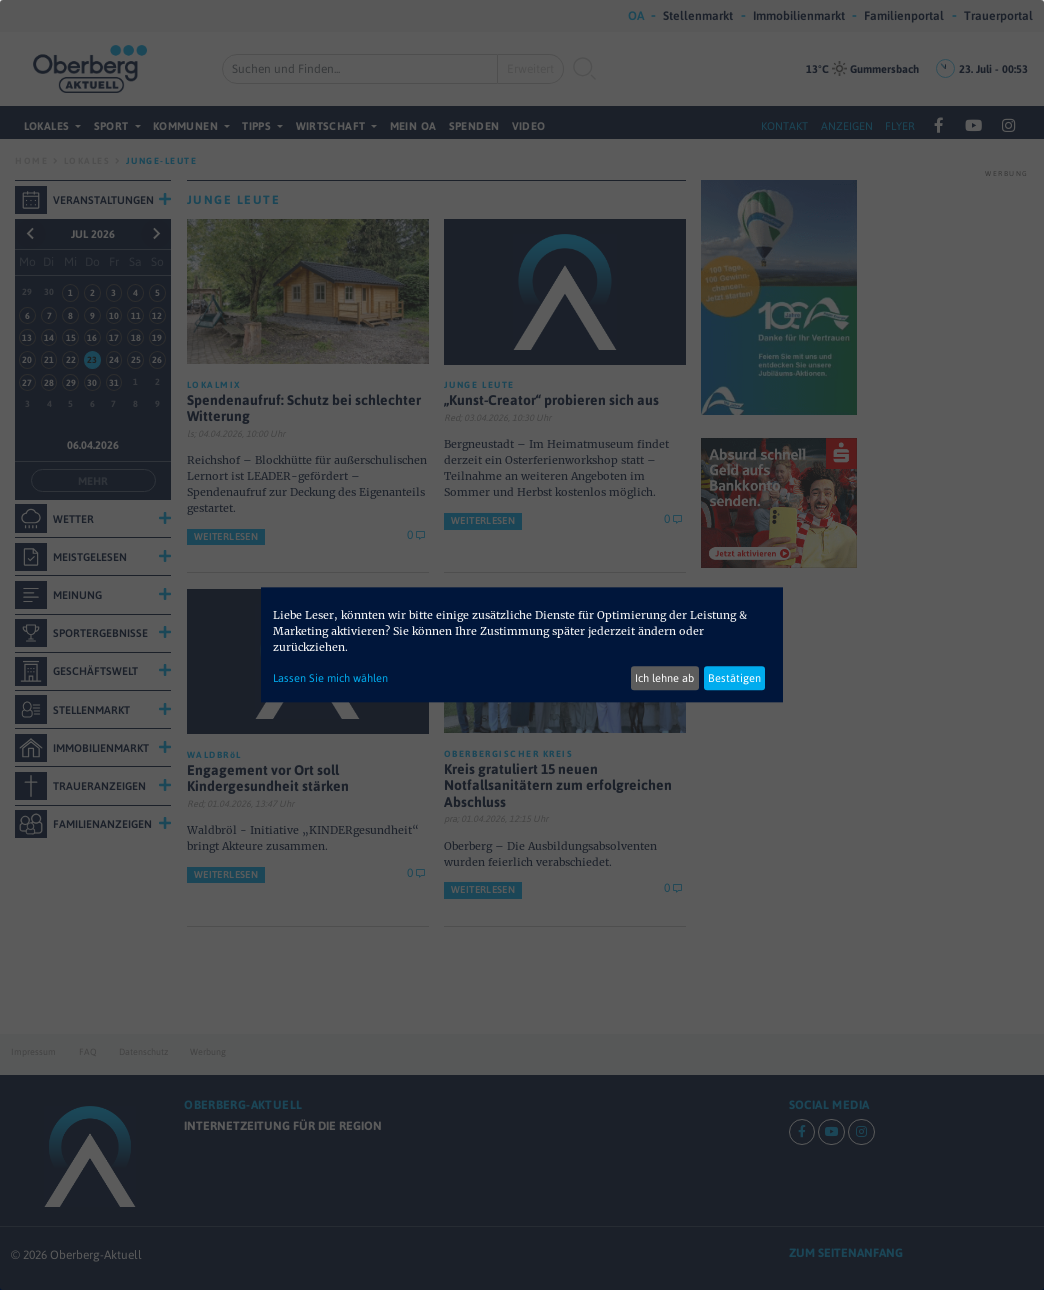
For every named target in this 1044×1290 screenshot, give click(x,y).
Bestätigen (734, 678)
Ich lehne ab (664, 678)
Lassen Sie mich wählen (330, 678)
